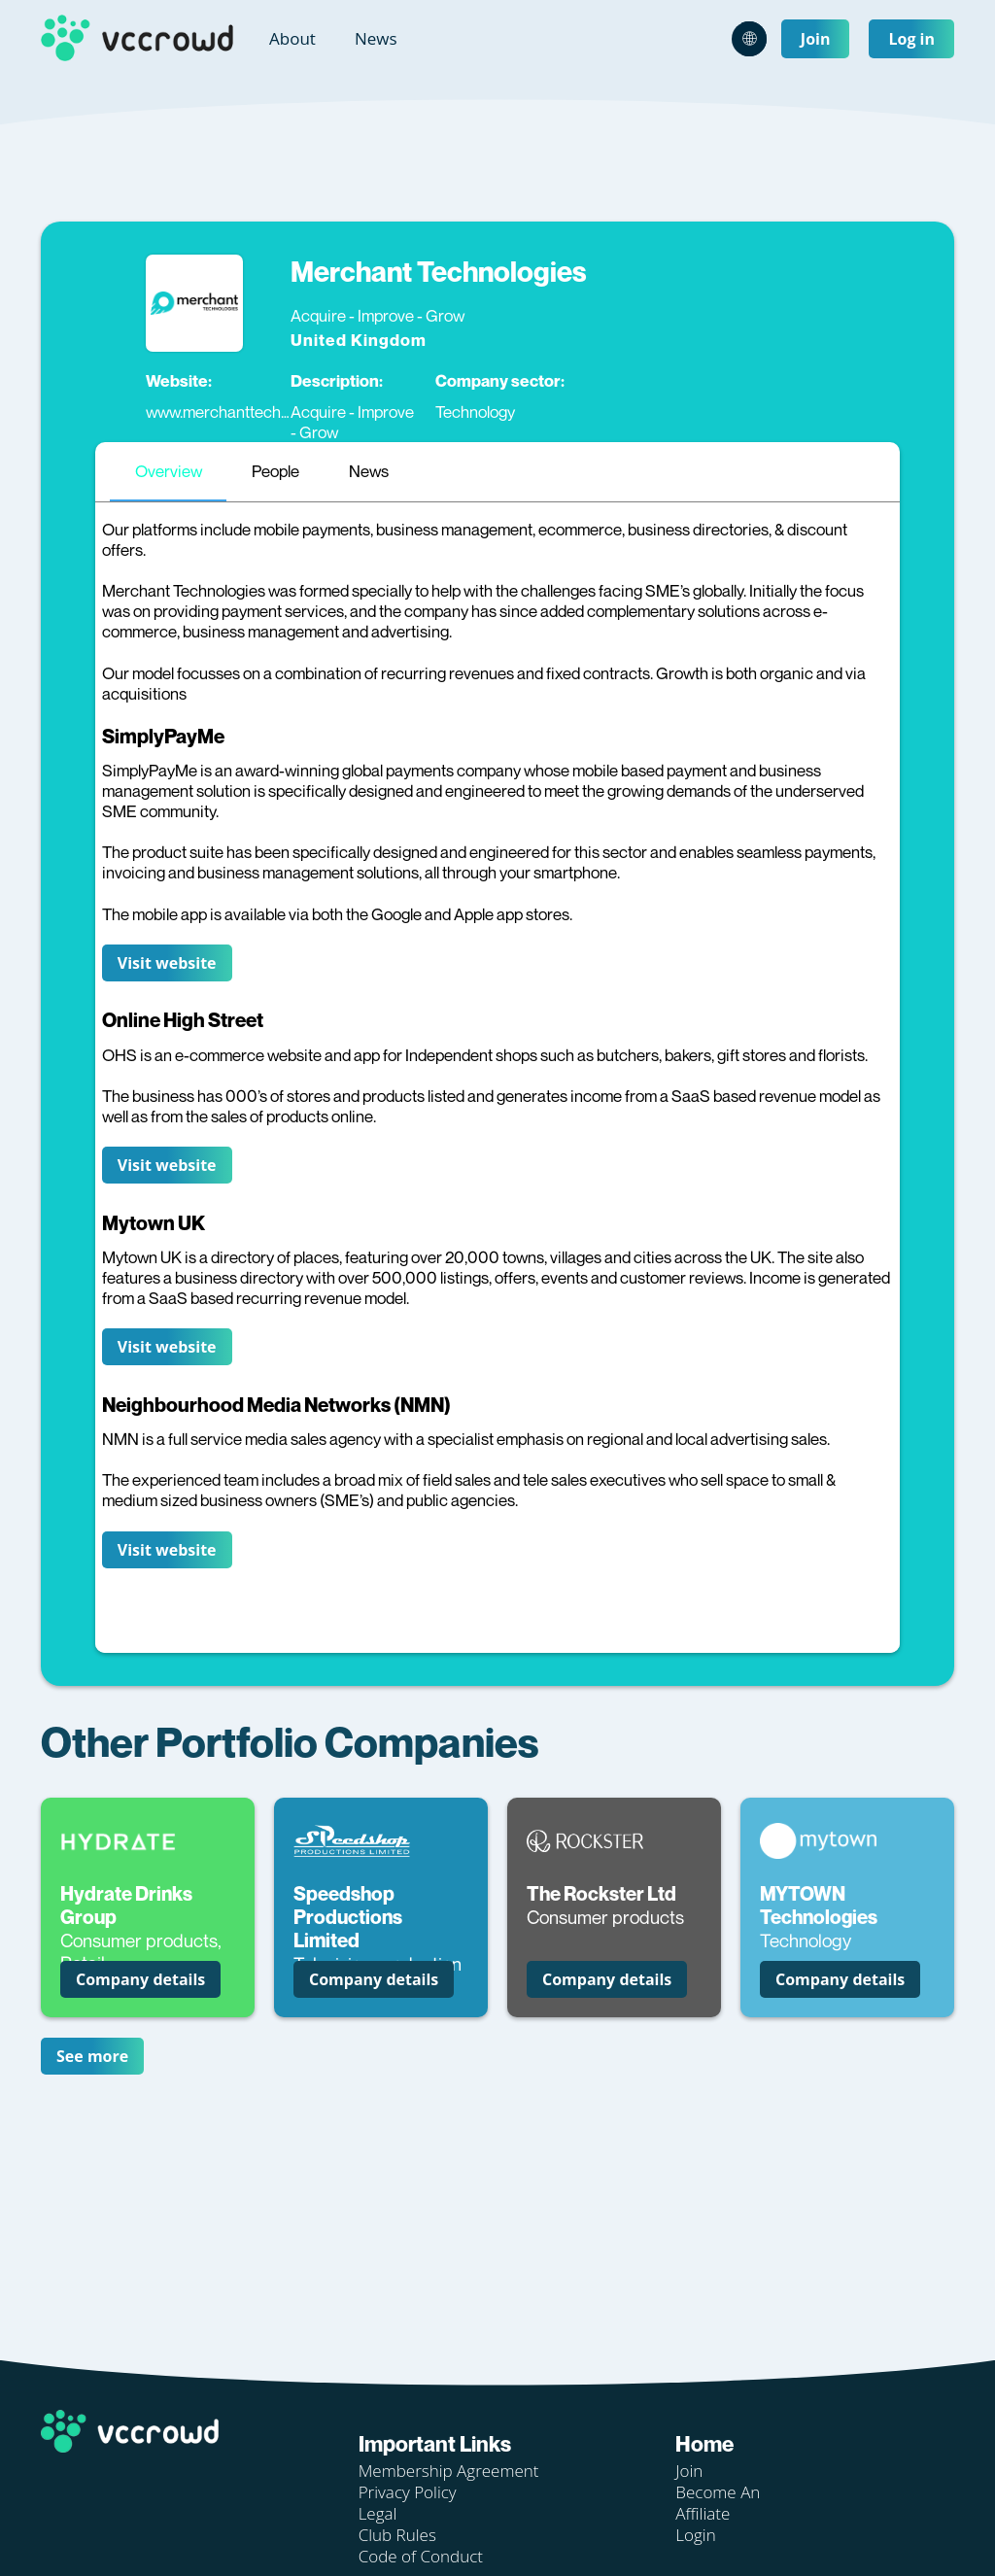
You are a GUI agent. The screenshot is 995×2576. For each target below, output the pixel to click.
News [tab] (369, 471)
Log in (911, 39)
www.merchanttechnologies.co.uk (262, 411)
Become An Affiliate (717, 2502)
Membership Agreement (449, 2470)
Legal (378, 2513)
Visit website (167, 963)
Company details (140, 1979)
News (376, 38)
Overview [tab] (168, 471)
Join (816, 39)
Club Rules (397, 2535)
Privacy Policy (408, 2492)
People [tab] (275, 471)
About (292, 38)
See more (92, 2056)
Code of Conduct (421, 2556)
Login (695, 2535)
